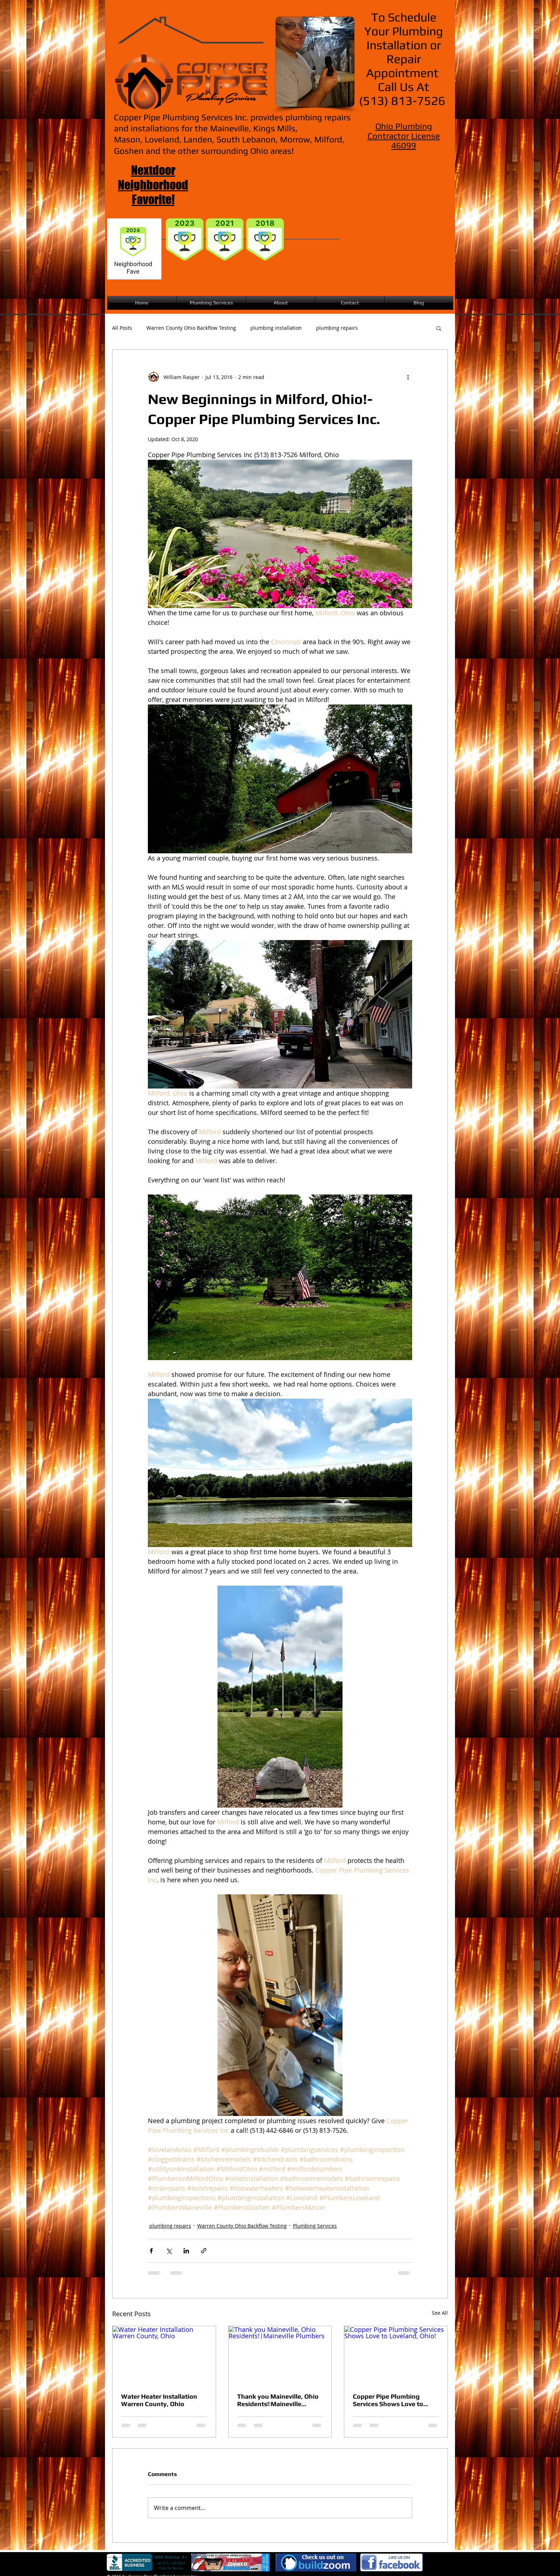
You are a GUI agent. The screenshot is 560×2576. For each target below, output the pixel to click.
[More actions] (408, 377)
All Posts (122, 327)
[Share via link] (203, 2250)
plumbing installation (276, 327)
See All (440, 2312)
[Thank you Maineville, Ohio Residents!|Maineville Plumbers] (280, 2355)
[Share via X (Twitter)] (168, 2250)
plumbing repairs (337, 327)
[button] (438, 328)
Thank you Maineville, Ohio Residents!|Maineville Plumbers (278, 2400)
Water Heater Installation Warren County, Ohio (159, 2400)
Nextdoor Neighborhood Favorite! (153, 185)
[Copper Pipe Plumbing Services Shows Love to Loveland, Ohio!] (396, 2355)
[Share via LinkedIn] (186, 2250)
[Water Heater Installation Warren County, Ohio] (164, 2355)
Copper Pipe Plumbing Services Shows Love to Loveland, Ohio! (388, 2400)
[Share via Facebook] (151, 2250)
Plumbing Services (315, 2225)
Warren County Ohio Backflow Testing (191, 327)
